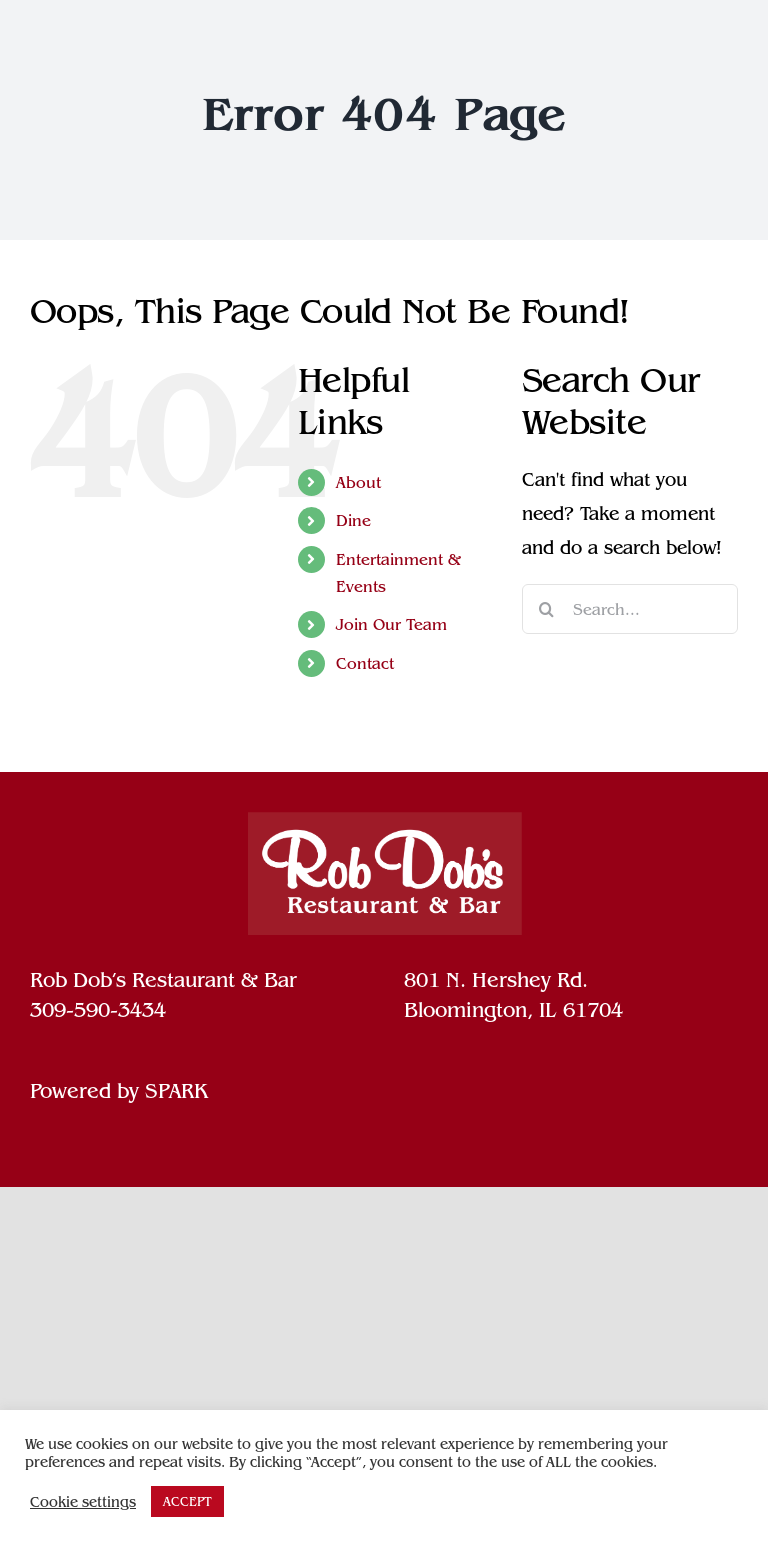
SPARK (176, 1091)
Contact (365, 663)
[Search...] (630, 609)
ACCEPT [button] (187, 1501)
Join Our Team (391, 624)
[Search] (547, 609)
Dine (353, 520)
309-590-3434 (98, 1010)
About (358, 482)
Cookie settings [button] (83, 1502)
